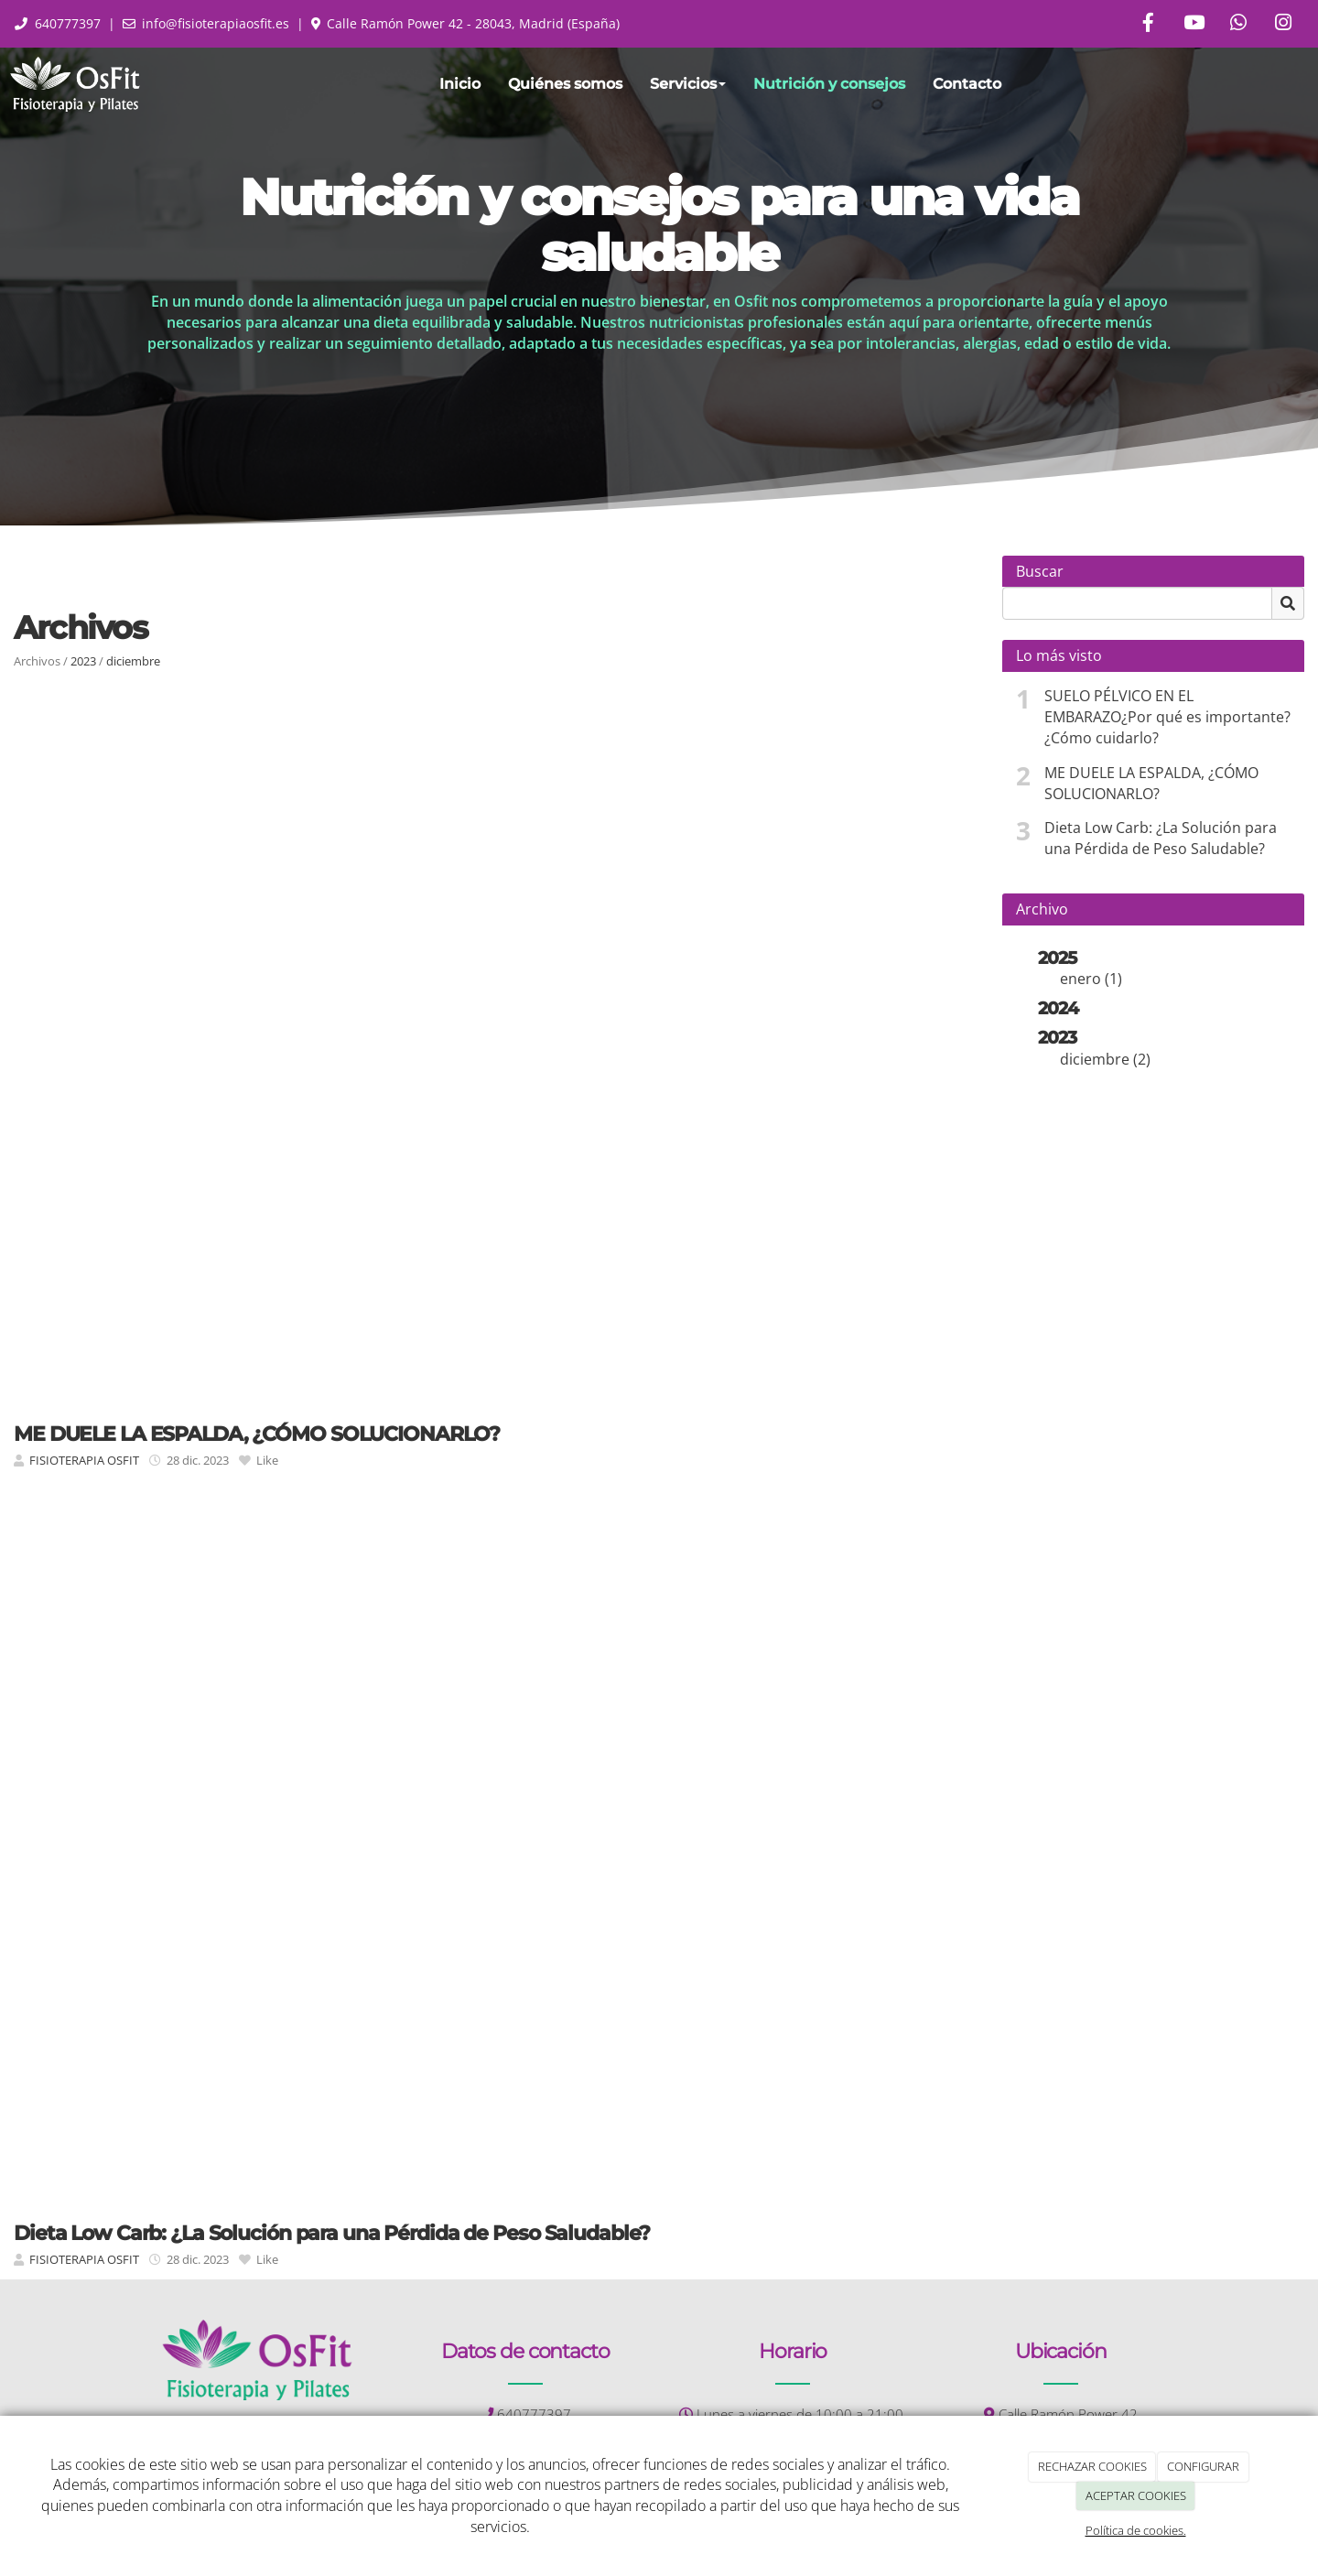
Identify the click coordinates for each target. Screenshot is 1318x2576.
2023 (83, 661)
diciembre (133, 661)
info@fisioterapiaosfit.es (215, 23)
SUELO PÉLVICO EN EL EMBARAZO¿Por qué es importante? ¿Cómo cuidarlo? (1167, 717)
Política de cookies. (1136, 2530)
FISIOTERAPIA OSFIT (84, 1460)
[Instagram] (1283, 24)
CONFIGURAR (1203, 2466)
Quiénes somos (565, 83)
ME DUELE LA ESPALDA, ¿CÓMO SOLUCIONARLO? (1151, 783)
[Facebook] (1148, 24)
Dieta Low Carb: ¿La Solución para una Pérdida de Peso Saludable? (1160, 838)
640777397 (68, 23)
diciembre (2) (1105, 1059)
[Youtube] (1193, 24)
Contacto (967, 83)
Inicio (460, 83)
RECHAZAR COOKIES (1092, 2466)
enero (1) (1091, 979)
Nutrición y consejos (829, 83)
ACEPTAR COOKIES (1136, 2495)
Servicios (688, 83)
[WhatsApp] (1238, 24)
